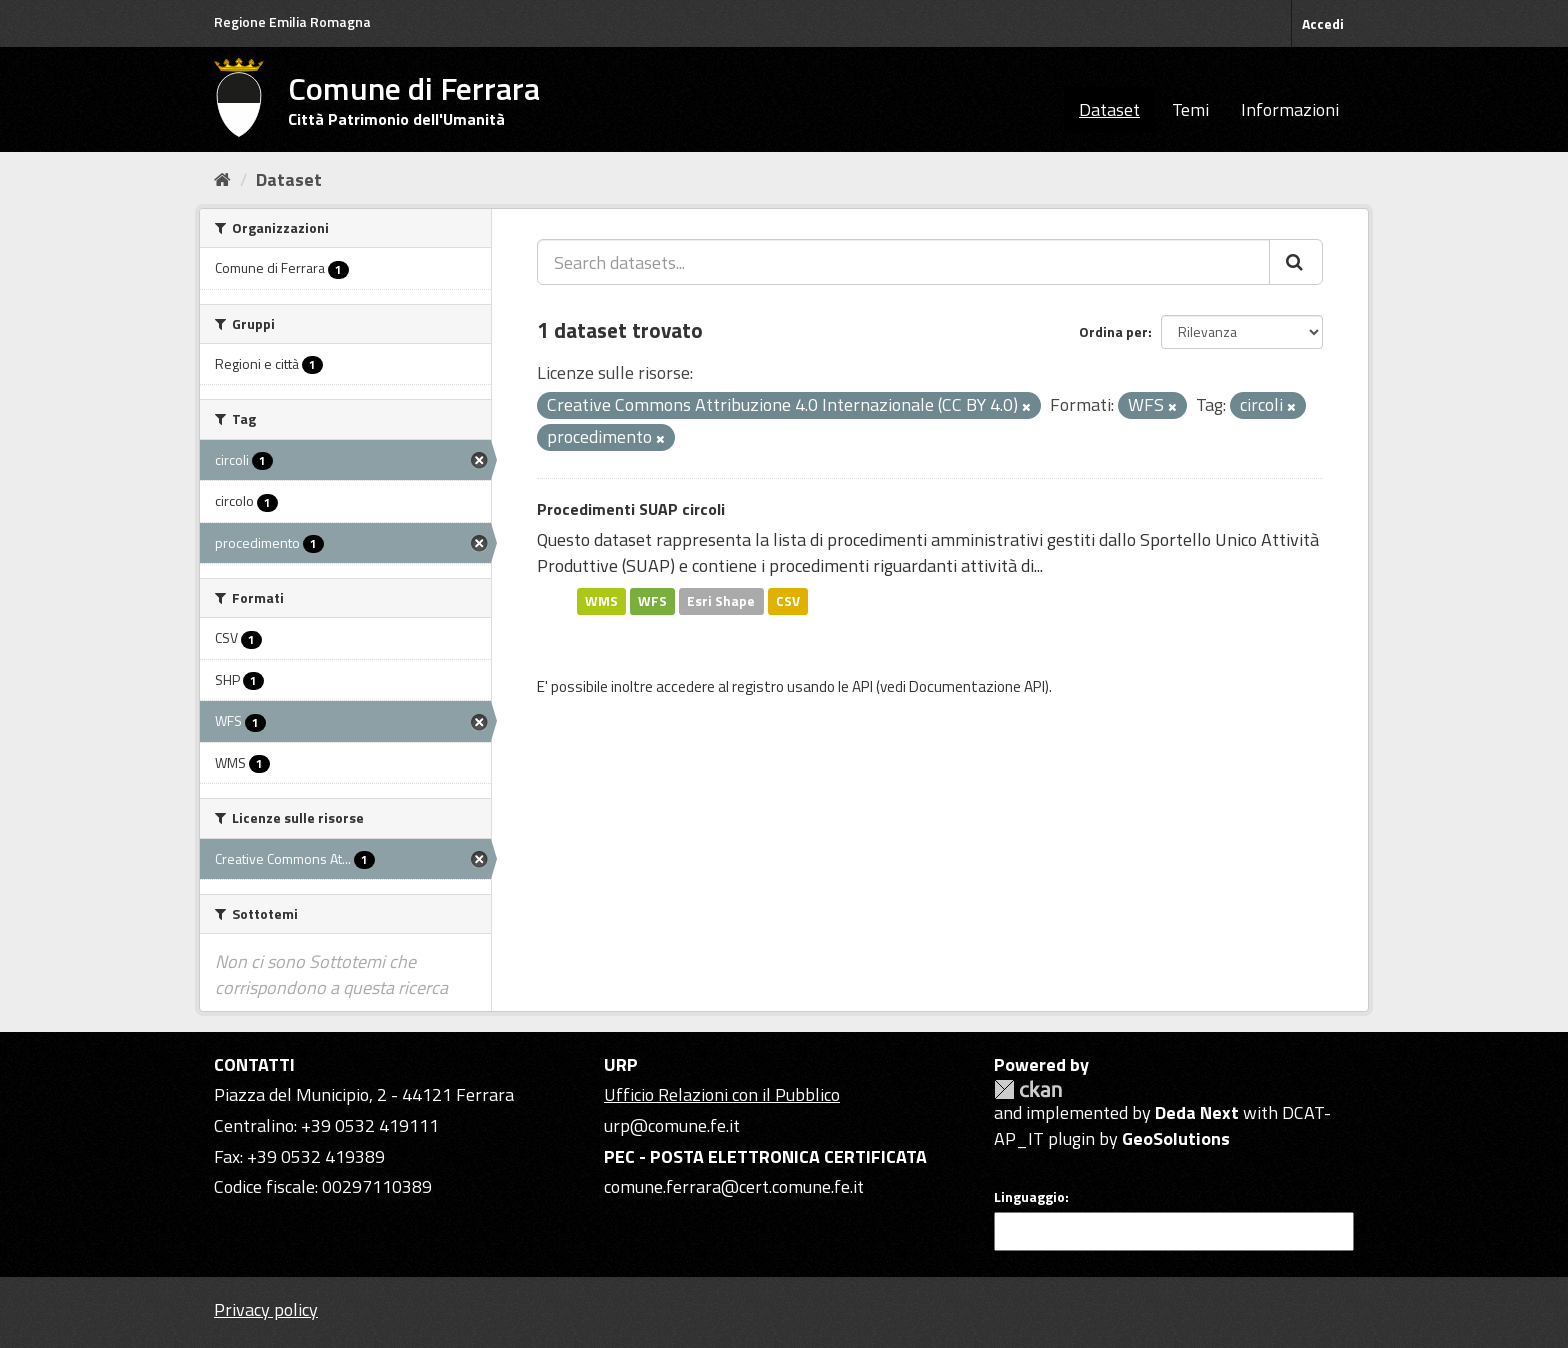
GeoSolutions (1176, 1138)
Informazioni (1290, 109)
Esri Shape (721, 601)
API (862, 686)
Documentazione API (977, 686)
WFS (652, 601)
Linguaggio (1029, 1197)
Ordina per (1113, 331)
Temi (1190, 109)
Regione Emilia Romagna (292, 21)
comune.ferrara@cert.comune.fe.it (734, 1186)
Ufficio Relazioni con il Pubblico (722, 1094)
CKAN (1028, 1089)
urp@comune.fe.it (672, 1125)
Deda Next (1197, 1112)
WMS (601, 601)
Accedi (1323, 23)
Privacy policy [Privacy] (266, 1309)
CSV (788, 601)
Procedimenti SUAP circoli (631, 509)
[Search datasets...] (903, 262)
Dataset (1109, 109)
